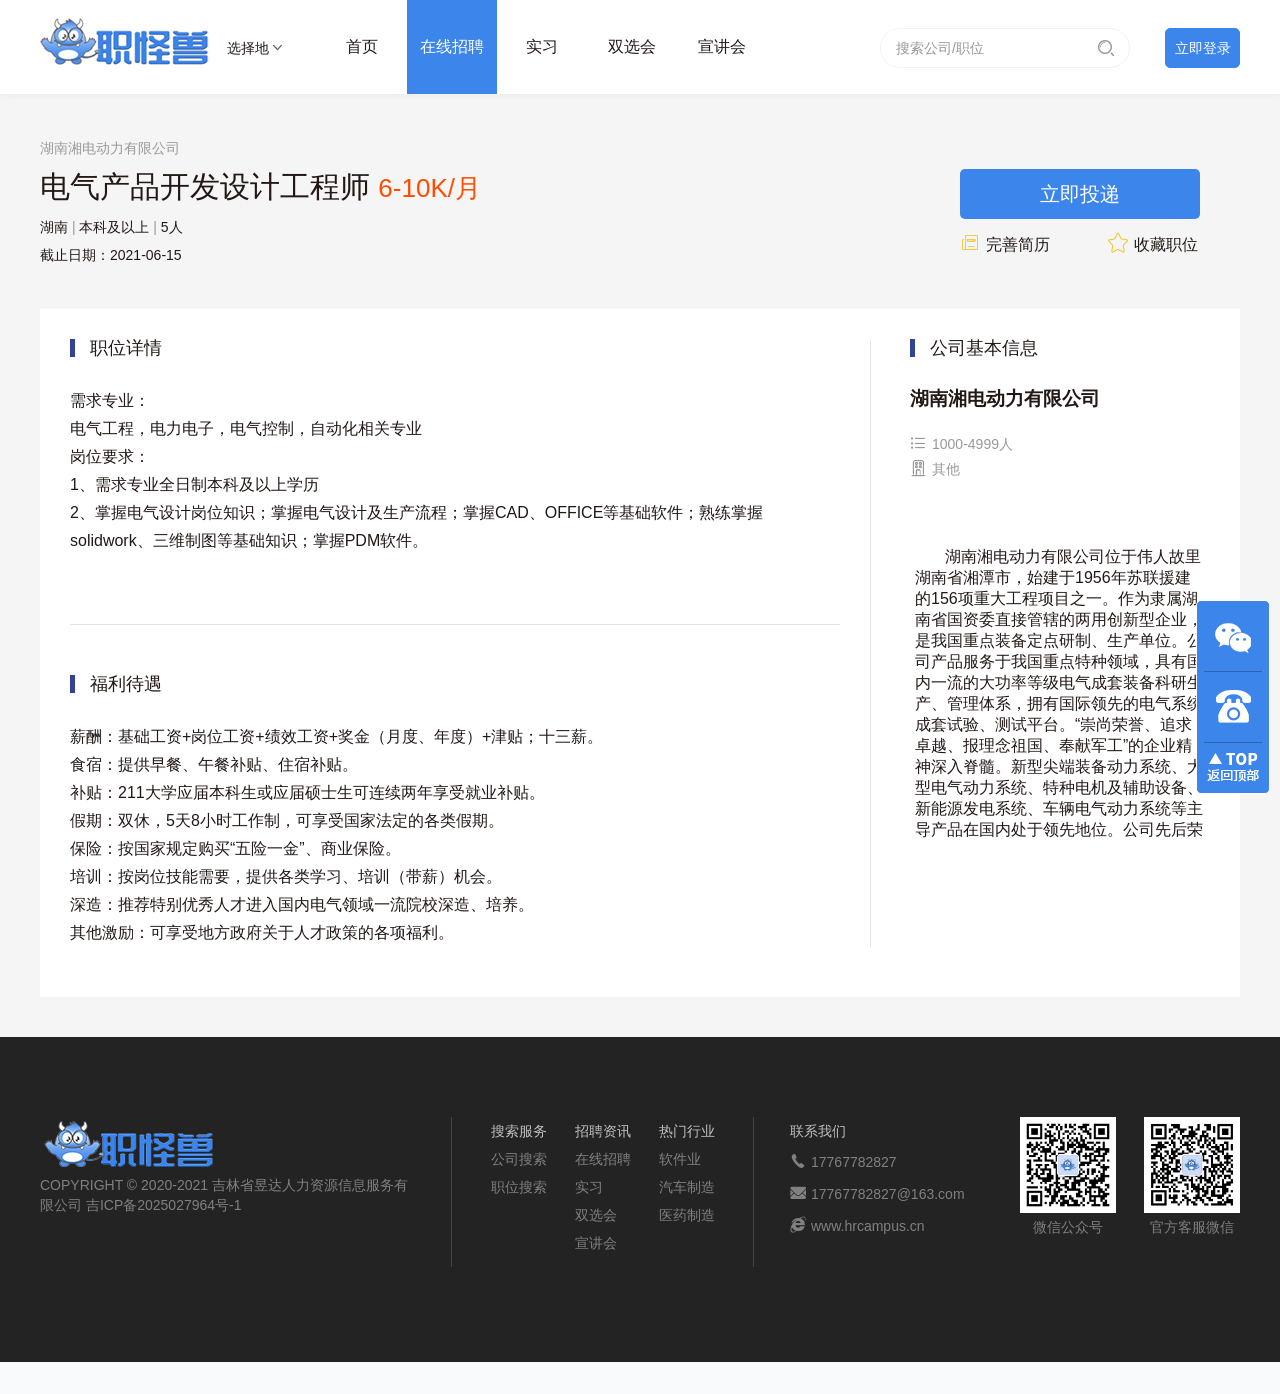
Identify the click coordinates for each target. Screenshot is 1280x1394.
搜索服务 (519, 1131)
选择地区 (248, 51)
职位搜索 (519, 1187)
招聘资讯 (603, 1131)
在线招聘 (452, 46)
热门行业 (687, 1131)
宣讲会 (722, 46)
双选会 (632, 46)
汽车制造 (687, 1187)
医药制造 (687, 1215)
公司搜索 (519, 1159)
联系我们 (818, 1131)
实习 (542, 46)
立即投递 (1080, 194)
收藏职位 (1153, 244)
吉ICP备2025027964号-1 (164, 1205)
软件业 (680, 1159)
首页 (362, 46)
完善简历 (1005, 244)
